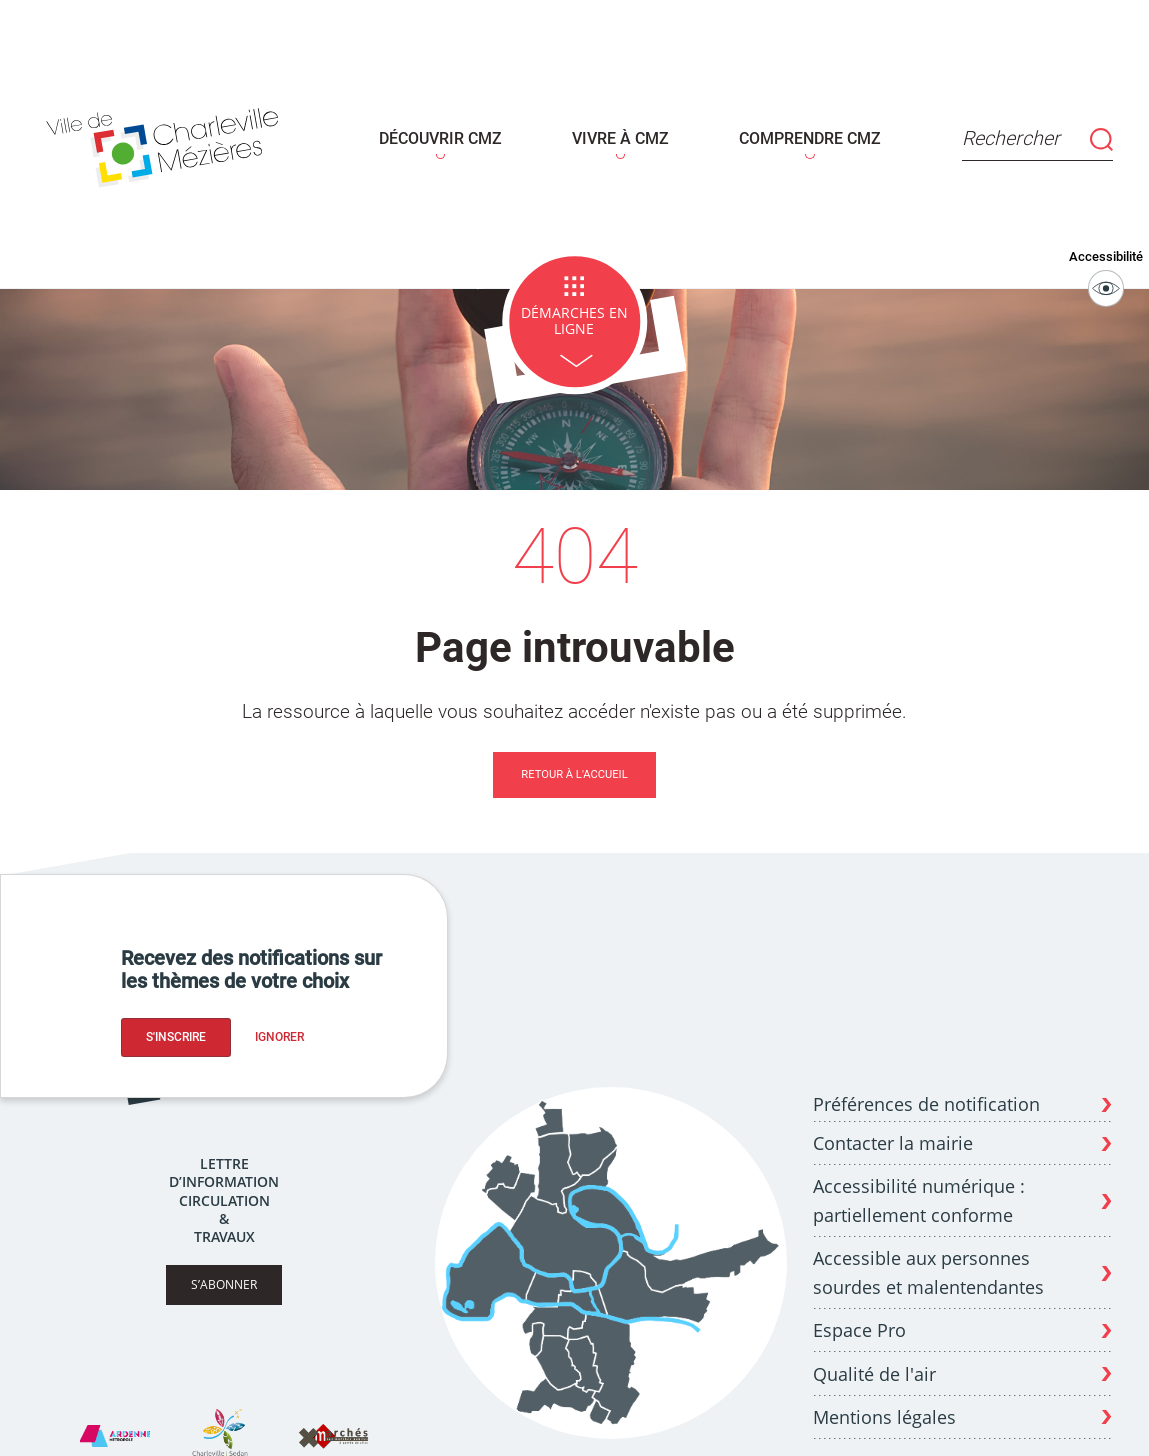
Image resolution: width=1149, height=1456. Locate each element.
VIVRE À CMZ (618, 132)
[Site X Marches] (333, 1422)
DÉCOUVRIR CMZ (450, 132)
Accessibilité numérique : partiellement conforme (919, 1186)
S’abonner (224, 1270)
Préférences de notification (926, 1090)
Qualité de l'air (874, 1359)
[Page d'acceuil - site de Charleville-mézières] (170, 137)
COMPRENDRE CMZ (796, 132)
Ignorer (279, 1037)
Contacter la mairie (893, 1129)
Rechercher (1031, 131)
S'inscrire (176, 1037)
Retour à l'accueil (574, 759)
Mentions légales (884, 1402)
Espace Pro (859, 1316)
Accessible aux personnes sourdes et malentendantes (928, 1258)
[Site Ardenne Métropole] (115, 1422)
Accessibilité (1106, 263)
